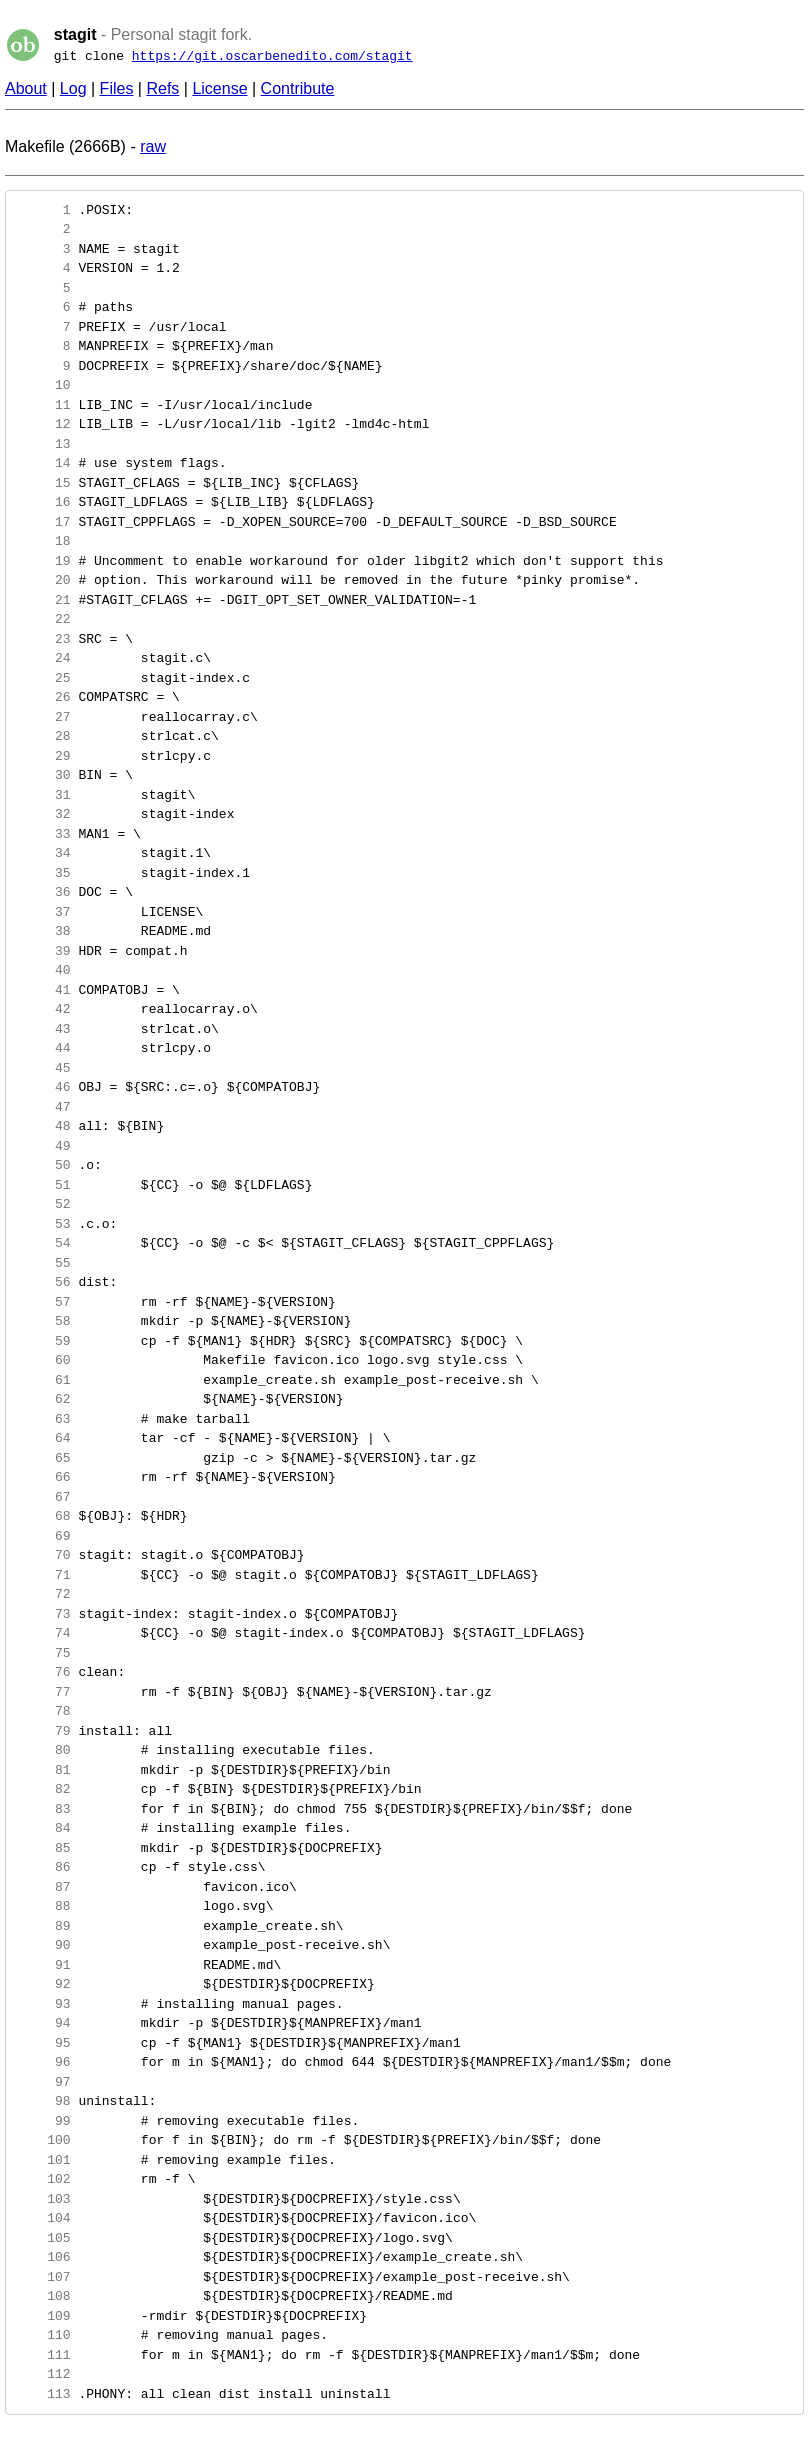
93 (43, 2004)
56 (43, 1282)
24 (43, 658)
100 (43, 2140)
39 (43, 951)
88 (43, 1906)
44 (43, 1048)
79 (43, 1731)
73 (43, 1614)
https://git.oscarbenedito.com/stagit (272, 56)
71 (43, 1575)
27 (43, 717)
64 (43, 1438)
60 (43, 1360)
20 (43, 580)
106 (43, 2257)
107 (43, 2277)
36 (43, 892)
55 (43, 1263)
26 (43, 697)
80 (43, 1750)
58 (43, 1321)
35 (43, 873)
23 (43, 639)
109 (43, 2316)
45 (43, 1068)
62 (43, 1399)
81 (43, 1770)
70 (43, 1555)
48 (43, 1126)
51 (43, 1185)
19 (43, 561)
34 (43, 853)
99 (43, 2121)
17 (43, 522)
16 (43, 502)
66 (43, 1477)
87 (43, 1887)
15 (43, 483)
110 (43, 2335)
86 (43, 1867)
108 (43, 2296)
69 (43, 1536)
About (26, 88)
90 (43, 1945)
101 (43, 2160)
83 (43, 1809)
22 (43, 619)
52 (43, 1204)
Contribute (298, 88)
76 (43, 1672)
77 (43, 1692)
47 (43, 1107)
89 (43, 1926)
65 (43, 1458)
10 (43, 385)
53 (43, 1224)
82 (43, 1789)
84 (43, 1828)
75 (43, 1653)
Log (73, 88)
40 (43, 970)
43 (43, 1029)
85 (43, 1848)
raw (153, 146)
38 (43, 931)
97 (43, 2082)
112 (43, 2374)
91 (43, 1965)
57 (43, 1302)
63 (43, 1419)
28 (43, 736)
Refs (162, 88)
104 (43, 2218)
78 (43, 1711)
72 (43, 1594)
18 (43, 541)
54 (43, 1243)
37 (43, 912)
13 (43, 444)
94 (43, 2023)
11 (43, 405)
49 (43, 1146)
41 (43, 990)
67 (43, 1497)
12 (43, 424)
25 (43, 678)
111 (43, 2355)
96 (43, 2062)
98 (43, 2101)
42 (43, 1009)
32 (43, 814)
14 (43, 463)
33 (43, 834)
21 (43, 600)
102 (43, 2179)
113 (43, 2394)
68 (43, 1516)
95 (43, 2043)
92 (43, 1984)
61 (43, 1380)
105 (43, 2238)
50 (43, 1165)
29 (43, 756)
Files (117, 88)
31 (43, 795)
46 (43, 1087)
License (219, 88)
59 (43, 1341)
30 (43, 775)
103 (43, 2199)
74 (43, 1633)
